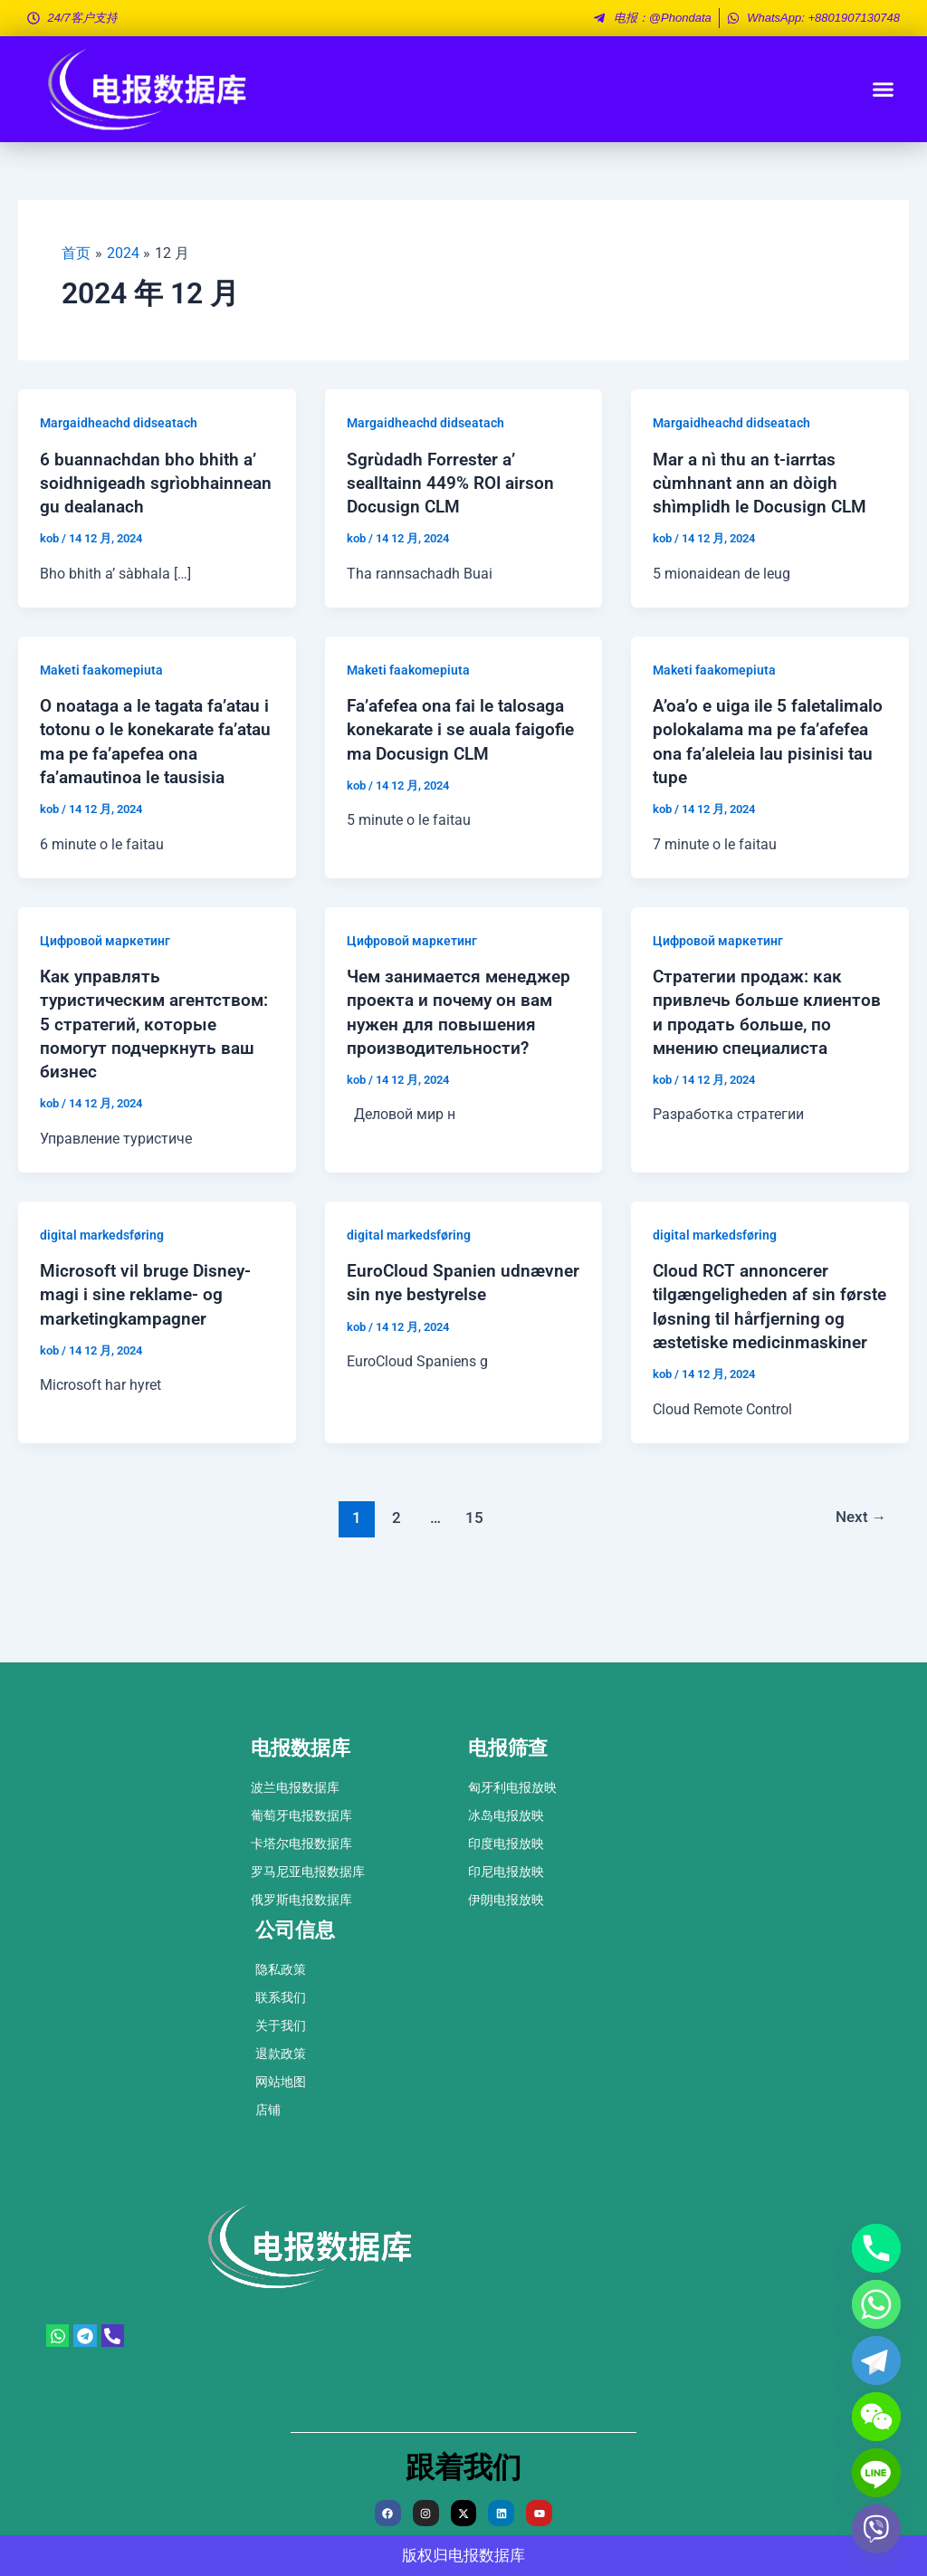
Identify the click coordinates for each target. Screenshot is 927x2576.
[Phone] (876, 2248)
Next (859, 1584)
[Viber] (876, 2528)
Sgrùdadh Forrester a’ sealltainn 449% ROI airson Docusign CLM (454, 481)
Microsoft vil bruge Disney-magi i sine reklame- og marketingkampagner (148, 1338)
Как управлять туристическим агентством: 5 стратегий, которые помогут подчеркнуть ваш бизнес (144, 1068)
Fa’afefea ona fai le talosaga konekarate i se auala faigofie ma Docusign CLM (461, 751)
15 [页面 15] (474, 1584)
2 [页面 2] (394, 1584)
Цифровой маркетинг (105, 986)
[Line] (876, 2472)
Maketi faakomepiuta (101, 692)
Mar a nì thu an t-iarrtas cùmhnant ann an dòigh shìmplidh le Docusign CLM (762, 481)
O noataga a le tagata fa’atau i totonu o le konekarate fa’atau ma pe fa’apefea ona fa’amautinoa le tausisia (150, 775)
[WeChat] (876, 2416)
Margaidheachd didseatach (118, 423)
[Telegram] (876, 2360)
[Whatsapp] (876, 2304)
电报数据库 (486, 2556)
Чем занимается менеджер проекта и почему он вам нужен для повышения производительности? (456, 1068)
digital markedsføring (102, 1279)
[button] (883, 89)
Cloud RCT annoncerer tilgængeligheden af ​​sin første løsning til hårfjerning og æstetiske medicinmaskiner (764, 1362)
